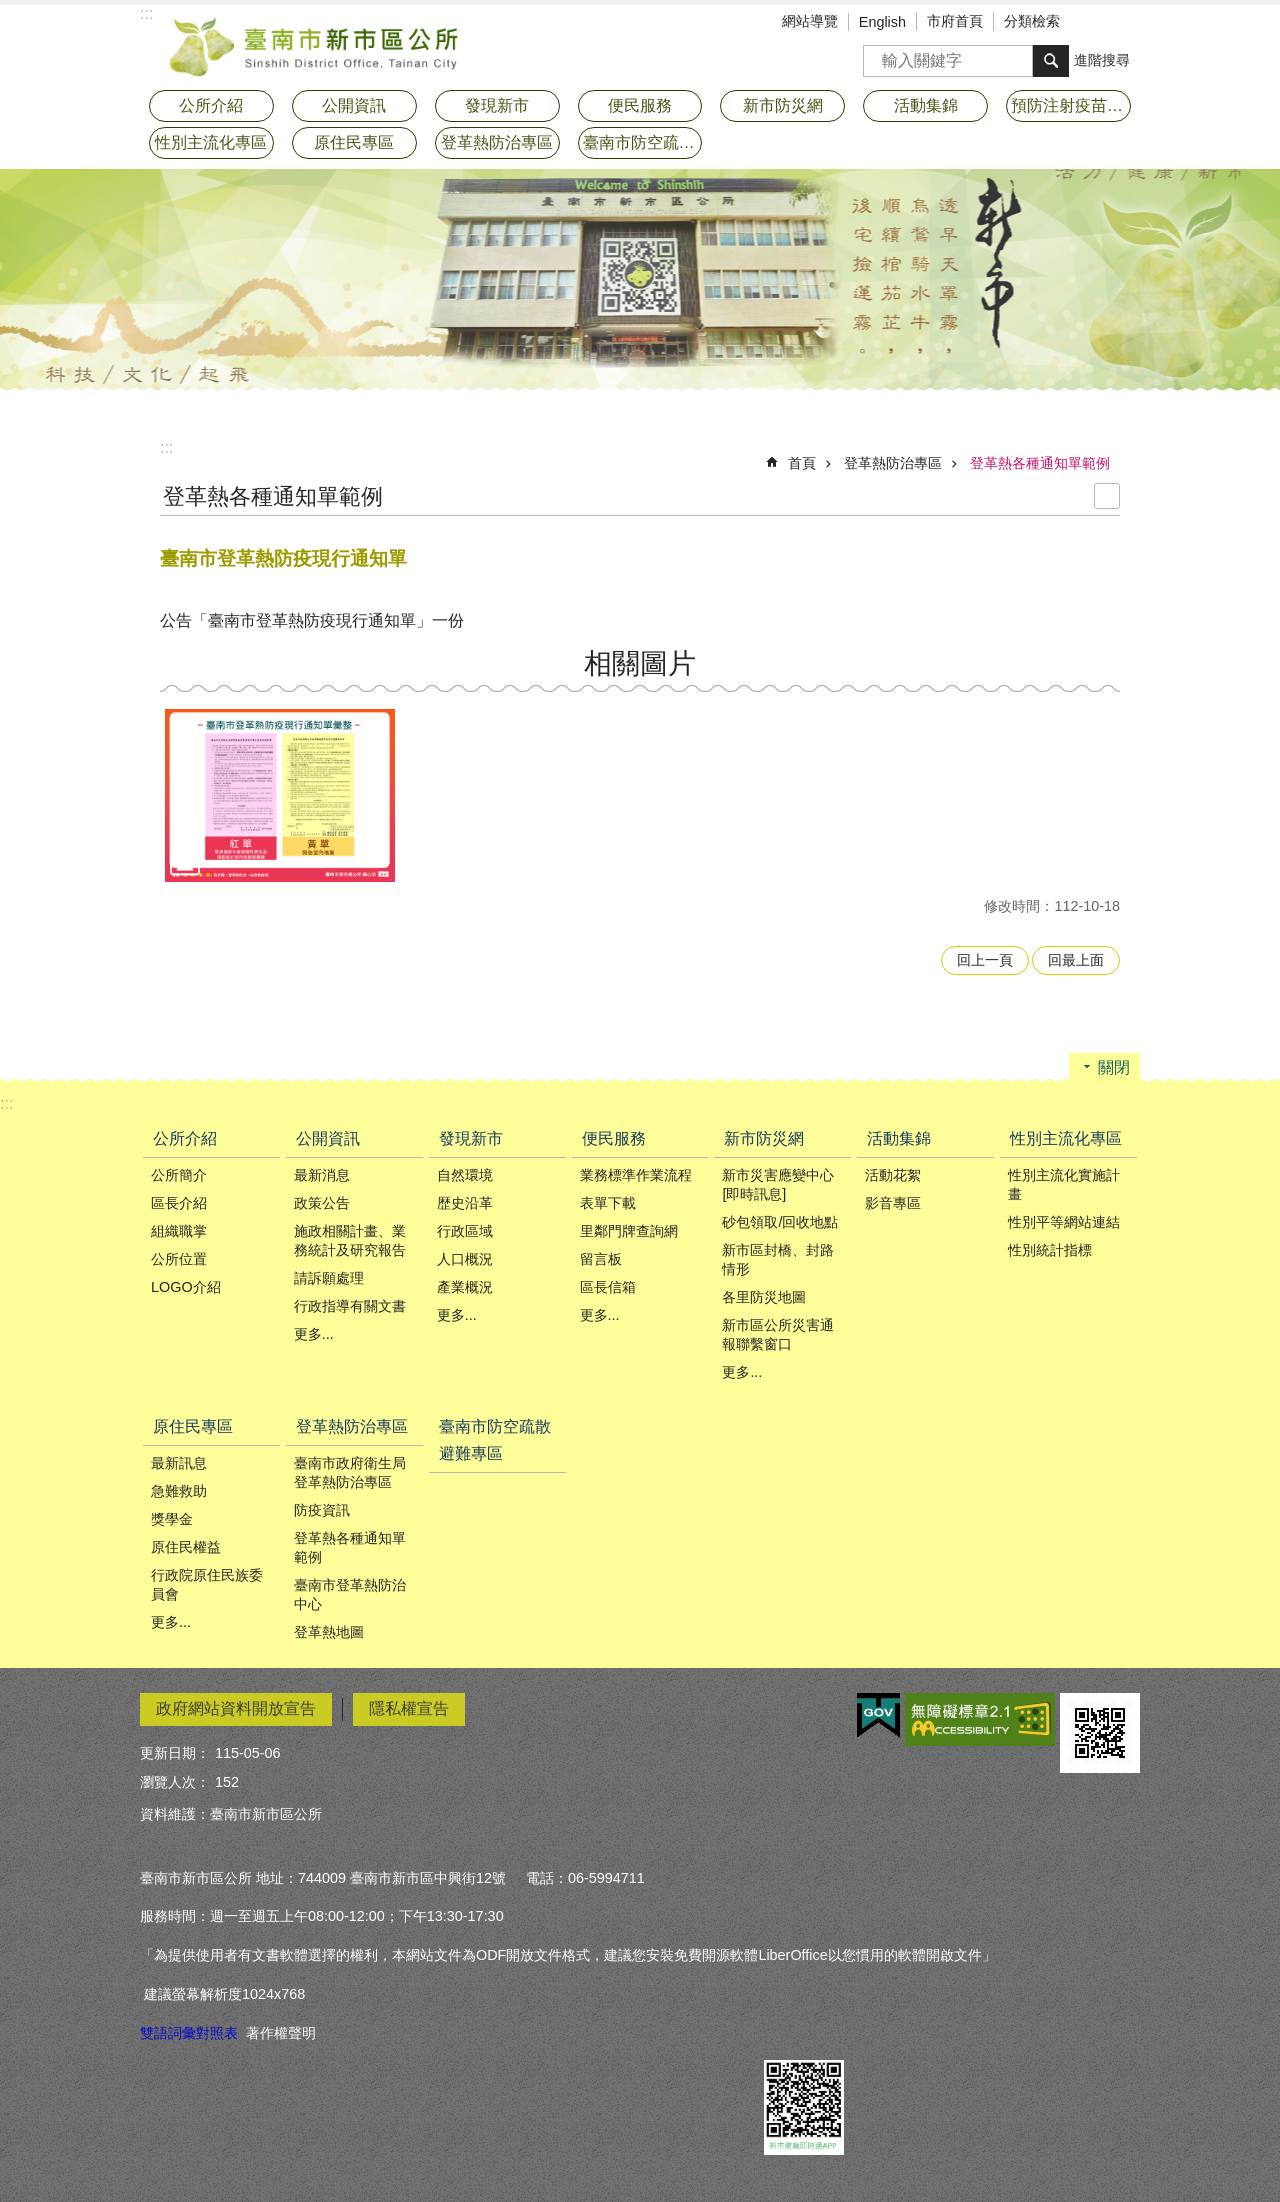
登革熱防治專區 (893, 463)
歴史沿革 (465, 1203)
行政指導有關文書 (350, 1306)
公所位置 (179, 1259)
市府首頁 (955, 21)
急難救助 (179, 1491)
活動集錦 (899, 1138)
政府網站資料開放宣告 (236, 1708)
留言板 (601, 1259)
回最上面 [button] (1076, 960)
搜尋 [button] (1051, 61)
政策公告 (322, 1203)
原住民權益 (186, 1547)
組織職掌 (179, 1231)
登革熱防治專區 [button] (497, 142)
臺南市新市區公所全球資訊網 (315, 45)
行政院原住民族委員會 (207, 1584)
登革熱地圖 (329, 1632)
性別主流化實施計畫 (1064, 1184)
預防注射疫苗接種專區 (1071, 105)
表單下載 (608, 1203)
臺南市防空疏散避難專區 (643, 142)
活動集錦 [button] (926, 105)
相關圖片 (640, 663)
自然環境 (465, 1175)
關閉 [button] (1114, 1067)
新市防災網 (764, 1138)
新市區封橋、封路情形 (778, 1259)
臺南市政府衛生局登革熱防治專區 (350, 1472)
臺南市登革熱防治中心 (350, 1594)
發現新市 (471, 1138)
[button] (280, 795)
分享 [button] (1125, 23)
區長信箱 (608, 1287)
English (882, 22)
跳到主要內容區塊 (10, 10)
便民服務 (614, 1138)
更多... (314, 1334)
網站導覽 (810, 21)
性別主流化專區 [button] (211, 142)
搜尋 (879, 54)
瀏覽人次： (175, 1782)
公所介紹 (185, 1138)
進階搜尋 (1102, 60)
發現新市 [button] (497, 105)
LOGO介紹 (186, 1287)
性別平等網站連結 (1064, 1222)
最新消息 (322, 1175)
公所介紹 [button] (211, 105)
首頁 (802, 463)
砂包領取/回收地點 (780, 1222)
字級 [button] (1095, 23)
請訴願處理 (329, 1278)
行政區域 (465, 1231)
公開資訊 (328, 1138)
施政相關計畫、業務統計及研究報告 (350, 1240)
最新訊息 (179, 1463)
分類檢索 (1032, 21)
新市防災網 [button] (783, 105)
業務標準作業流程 (636, 1175)
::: (166, 447)
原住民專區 (193, 1426)
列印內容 (1107, 496)
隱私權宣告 (409, 1708)
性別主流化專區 (1066, 1138)
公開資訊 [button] (354, 105)
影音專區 (893, 1203)
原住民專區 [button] (354, 142)
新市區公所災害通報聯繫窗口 (778, 1334)
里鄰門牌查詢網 (629, 1231)
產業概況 (465, 1287)
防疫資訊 (322, 1510)
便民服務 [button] (640, 105)
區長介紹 (179, 1203)
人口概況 (465, 1259)
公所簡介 (179, 1175)
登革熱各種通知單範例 (1040, 463)
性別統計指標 (1050, 1250)
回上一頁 (985, 960)
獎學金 (172, 1519)
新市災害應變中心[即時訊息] (778, 1184)
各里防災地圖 (764, 1297)
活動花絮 (893, 1175)
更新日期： (175, 1753)
